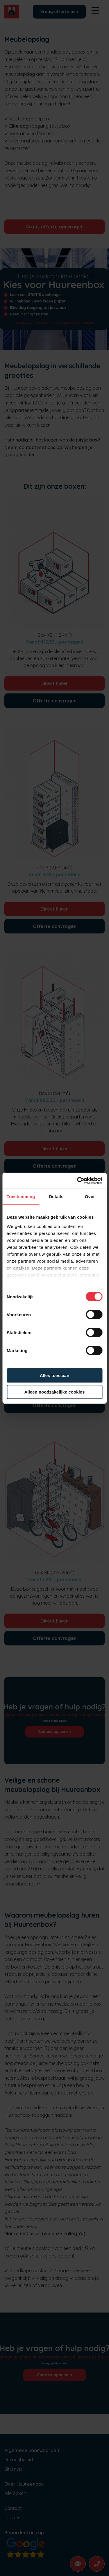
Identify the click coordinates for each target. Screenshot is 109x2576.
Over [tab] (90, 1196)
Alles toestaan (54, 1375)
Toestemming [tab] (21, 1196)
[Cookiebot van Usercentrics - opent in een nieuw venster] (77, 1180)
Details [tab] (56, 1196)
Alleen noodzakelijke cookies (54, 1391)
